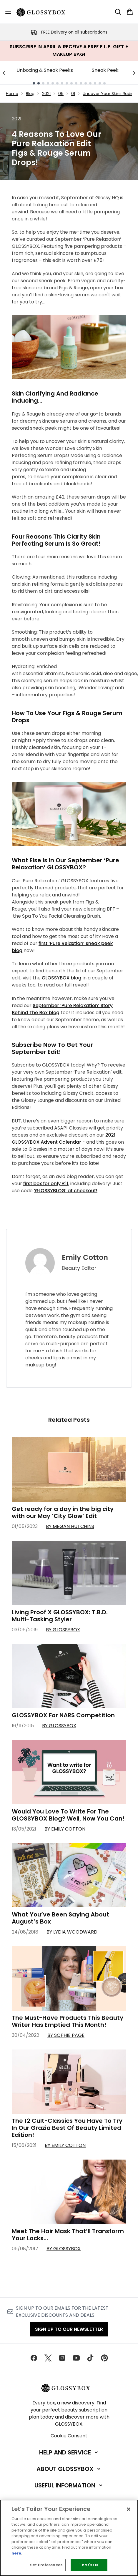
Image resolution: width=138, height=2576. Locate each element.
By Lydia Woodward (71, 1932)
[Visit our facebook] (34, 2358)
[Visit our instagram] (62, 2358)
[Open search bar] (118, 11)
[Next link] (134, 72)
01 (73, 94)
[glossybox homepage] (44, 11)
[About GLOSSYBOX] (69, 2468)
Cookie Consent (69, 2435)
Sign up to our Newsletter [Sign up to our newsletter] (69, 2329)
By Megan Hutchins (70, 1526)
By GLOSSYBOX (63, 1629)
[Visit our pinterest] (104, 2358)
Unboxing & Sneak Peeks (44, 70)
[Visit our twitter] (48, 2358)
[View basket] (129, 11)
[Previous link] (4, 72)
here (16, 2553)
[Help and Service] (69, 2452)
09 (61, 94)
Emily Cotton (85, 1257)
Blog (30, 94)
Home (12, 94)
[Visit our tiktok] (90, 2358)
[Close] (128, 2509)
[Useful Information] (69, 2485)
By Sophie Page (65, 2035)
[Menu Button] (8, 11)
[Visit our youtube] (76, 2358)
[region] (69, 2538)
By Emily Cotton (64, 1829)
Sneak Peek (105, 70)
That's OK (89, 2565)
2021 (46, 94)
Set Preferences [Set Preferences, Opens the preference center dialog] (46, 2565)
